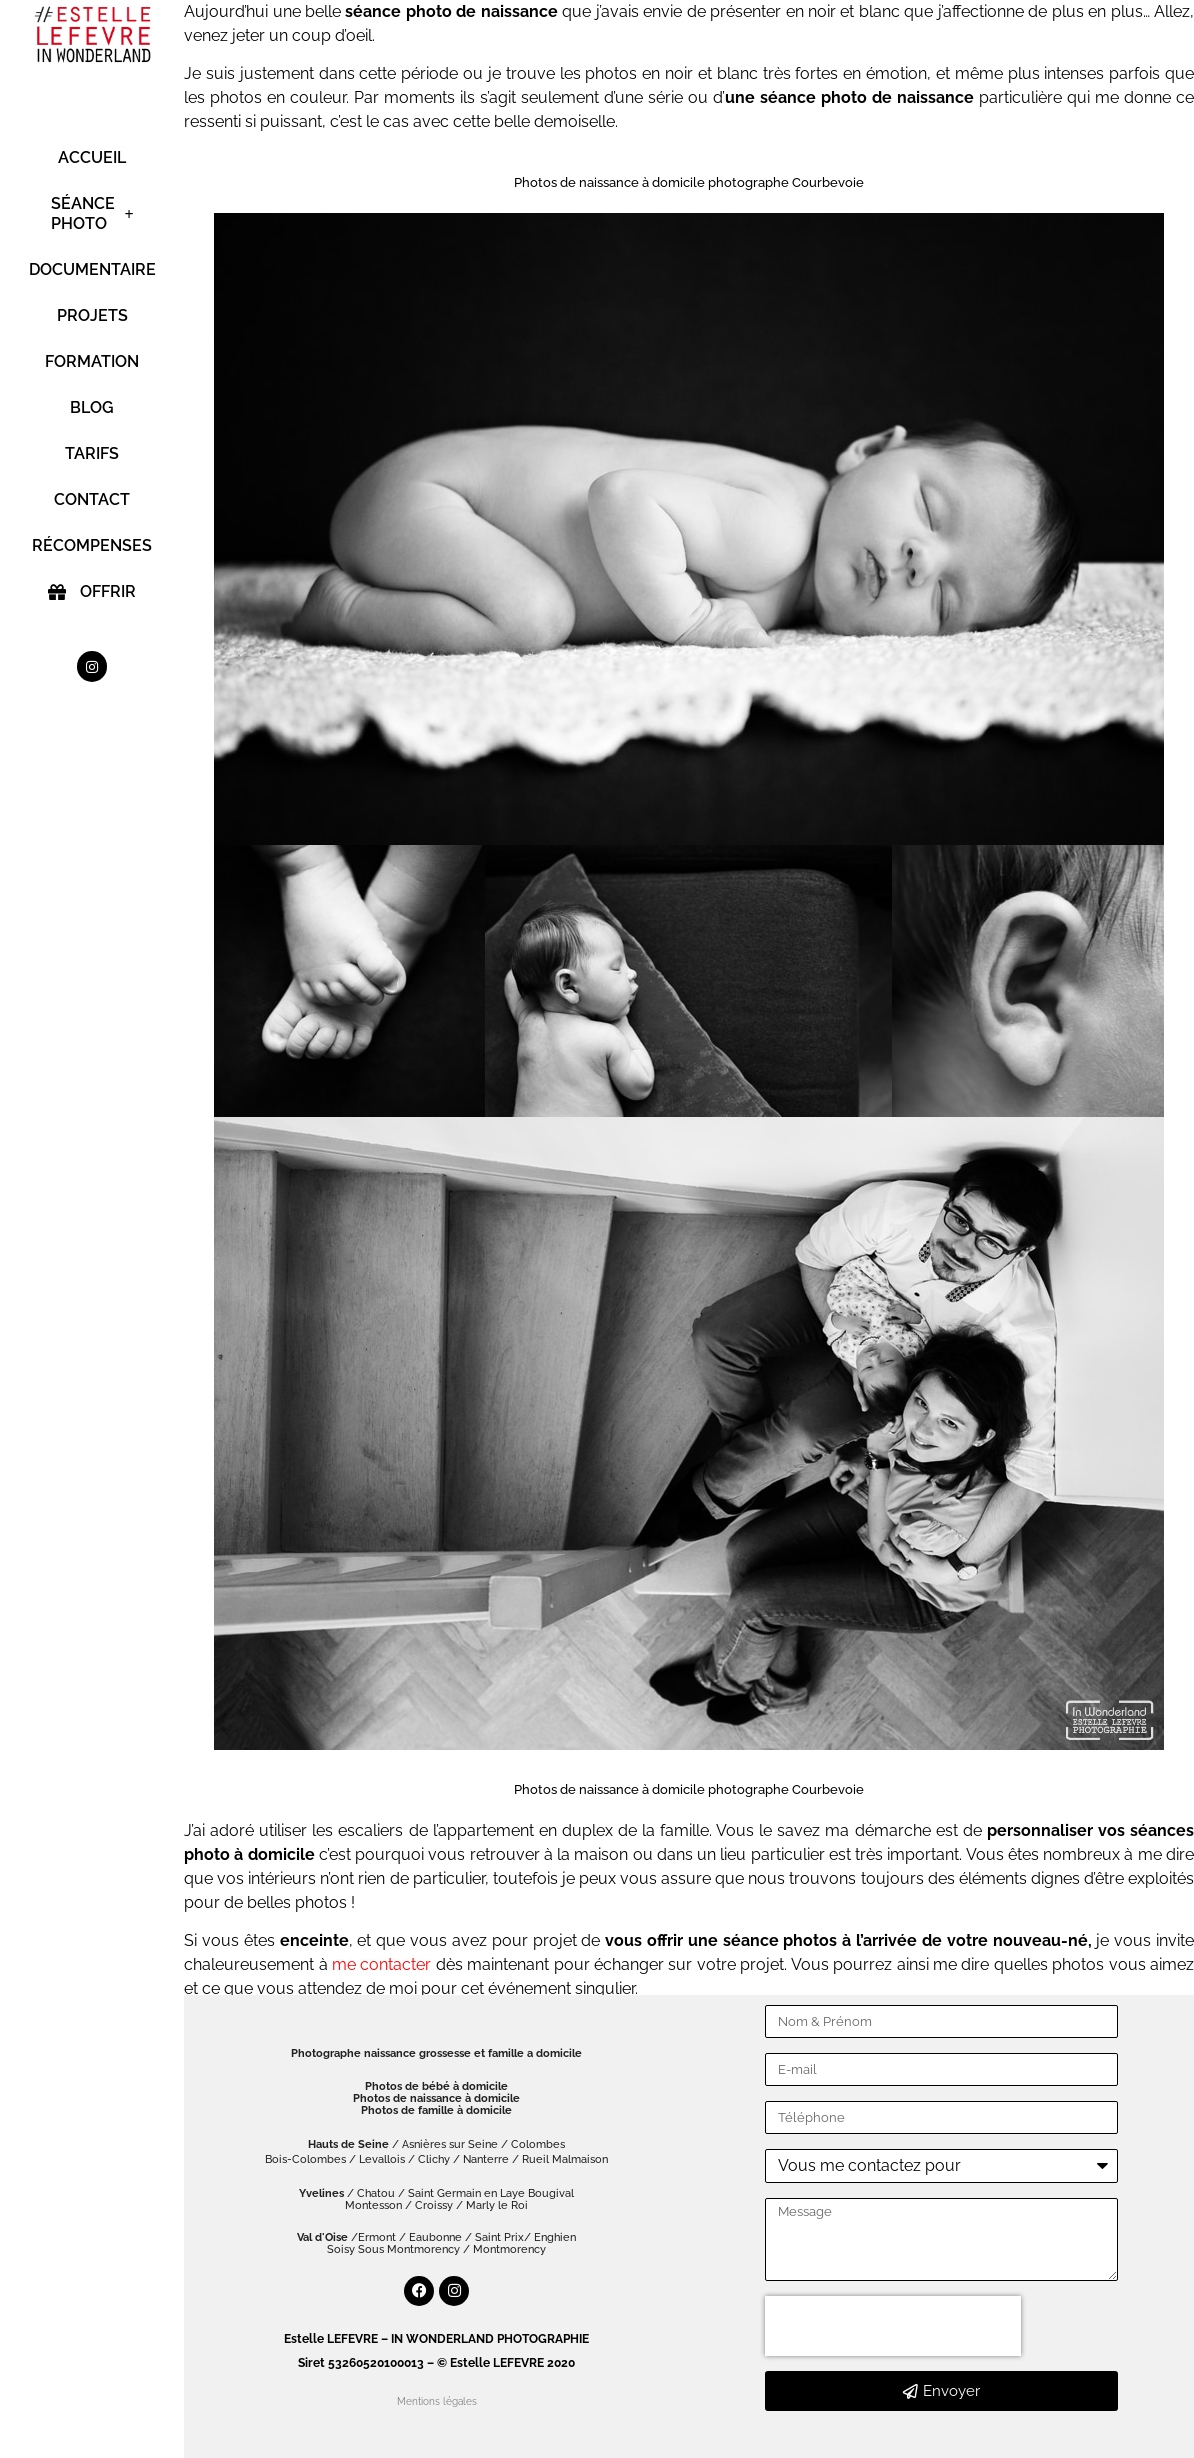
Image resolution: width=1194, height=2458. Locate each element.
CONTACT (92, 499)
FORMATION (92, 361)
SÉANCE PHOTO (92, 213)
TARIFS (92, 453)
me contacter (381, 1964)
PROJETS (92, 315)
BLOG (92, 407)
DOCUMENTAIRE (92, 269)
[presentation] (893, 2326)
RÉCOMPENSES (92, 545)
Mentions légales (437, 2401)
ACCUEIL (92, 157)
